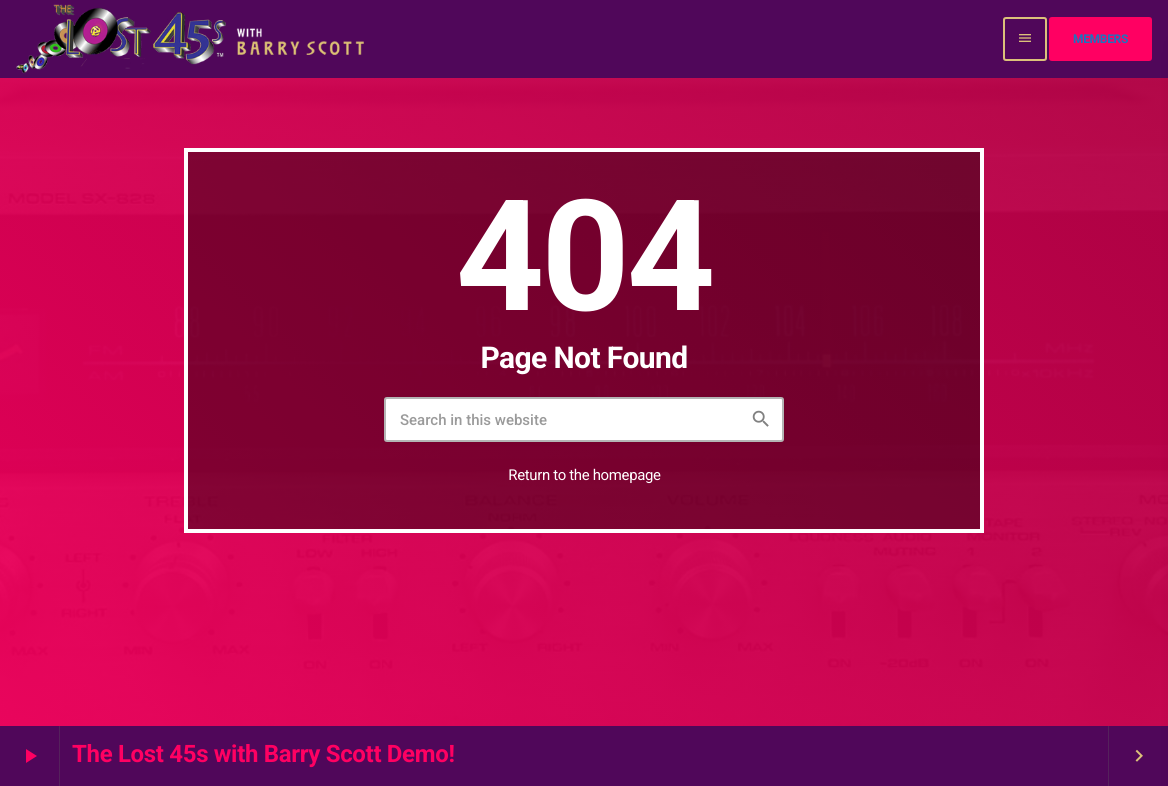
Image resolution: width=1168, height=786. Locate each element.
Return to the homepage (584, 475)
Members (1100, 39)
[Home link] (192, 39)
